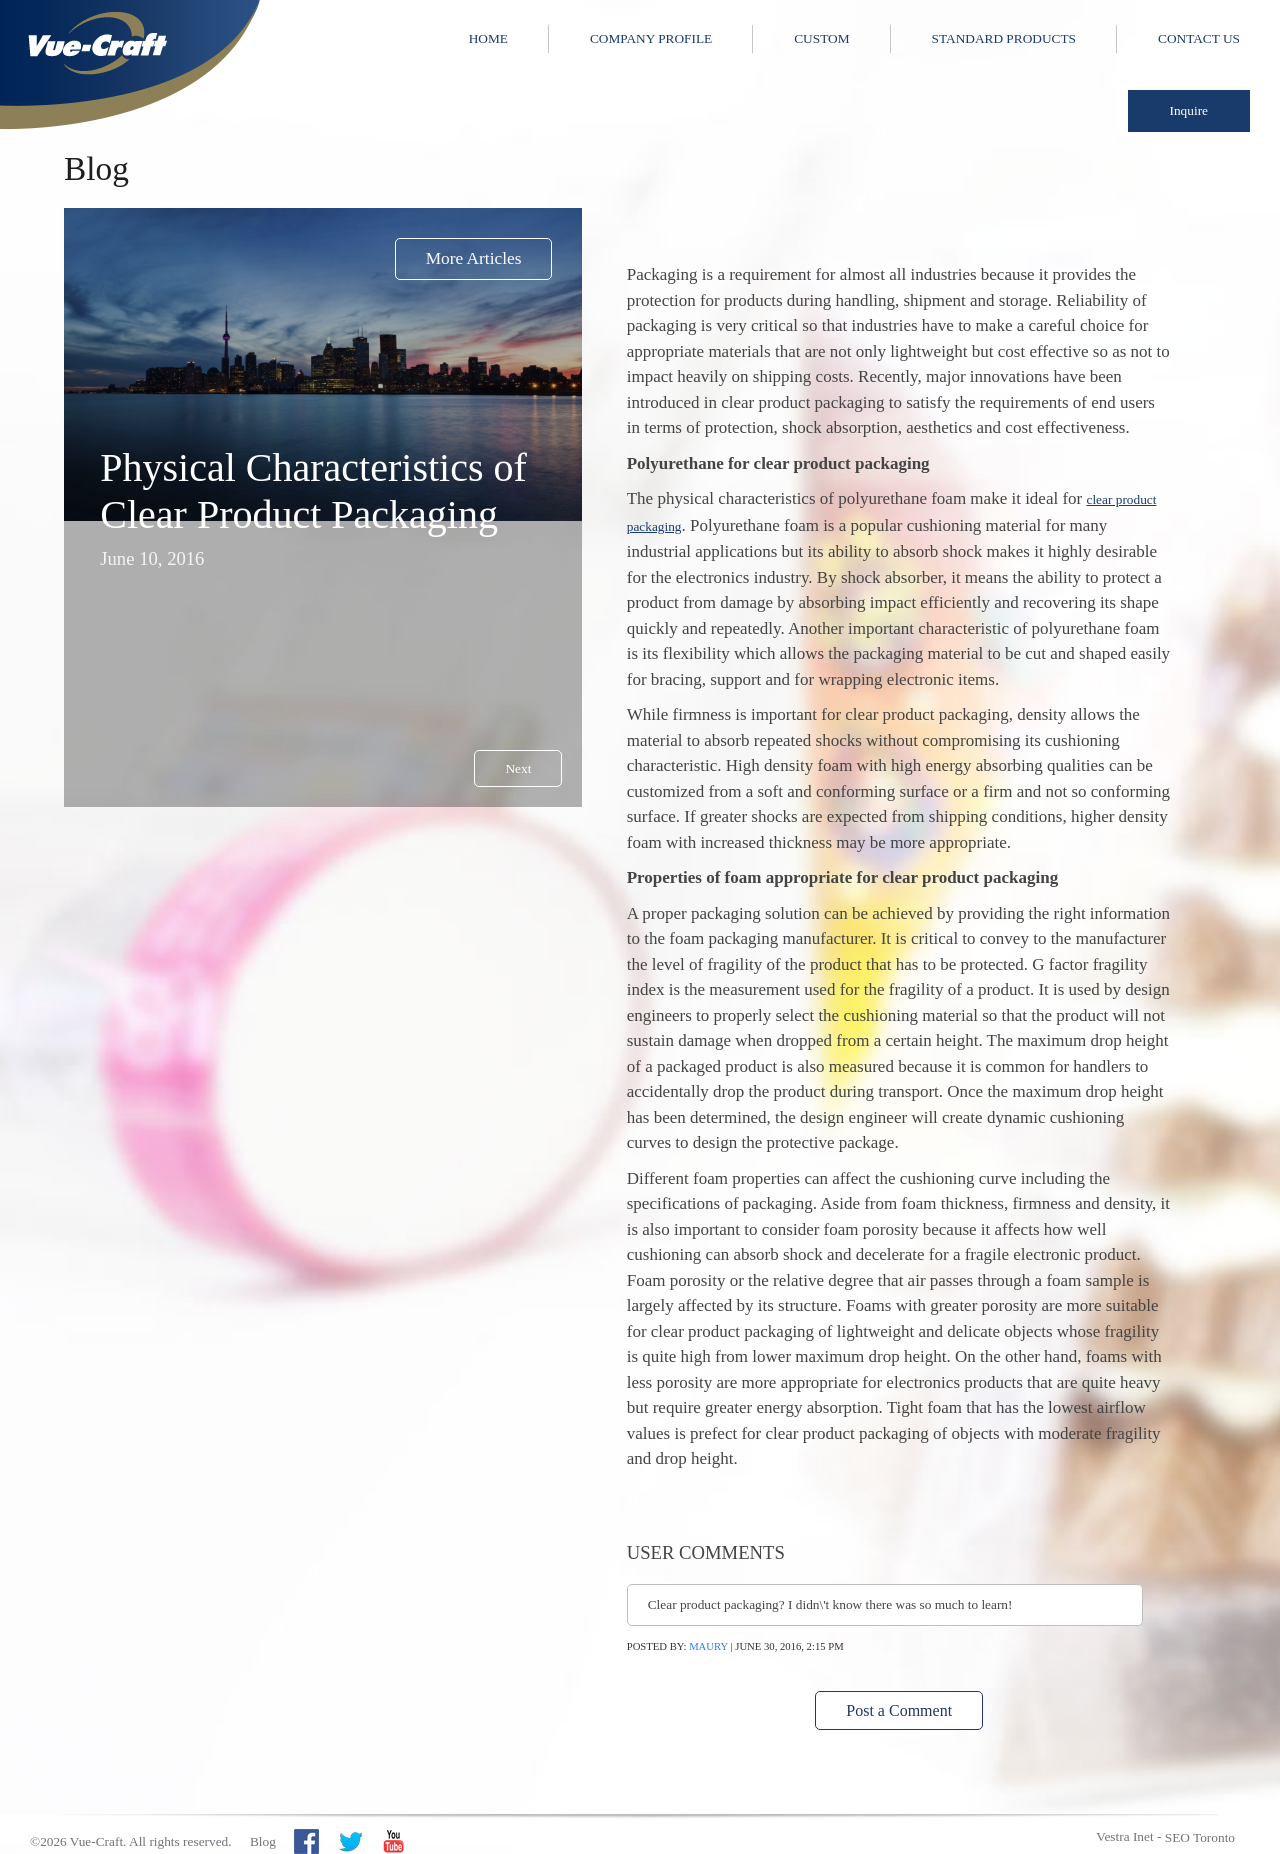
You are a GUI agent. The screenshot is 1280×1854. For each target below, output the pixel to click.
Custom (821, 38)
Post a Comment (899, 1710)
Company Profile (651, 38)
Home (488, 38)
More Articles (474, 258)
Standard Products (1004, 38)
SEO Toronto (1200, 1837)
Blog (263, 1841)
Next (518, 768)
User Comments (706, 1552)
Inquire (1189, 110)
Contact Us (1199, 38)
